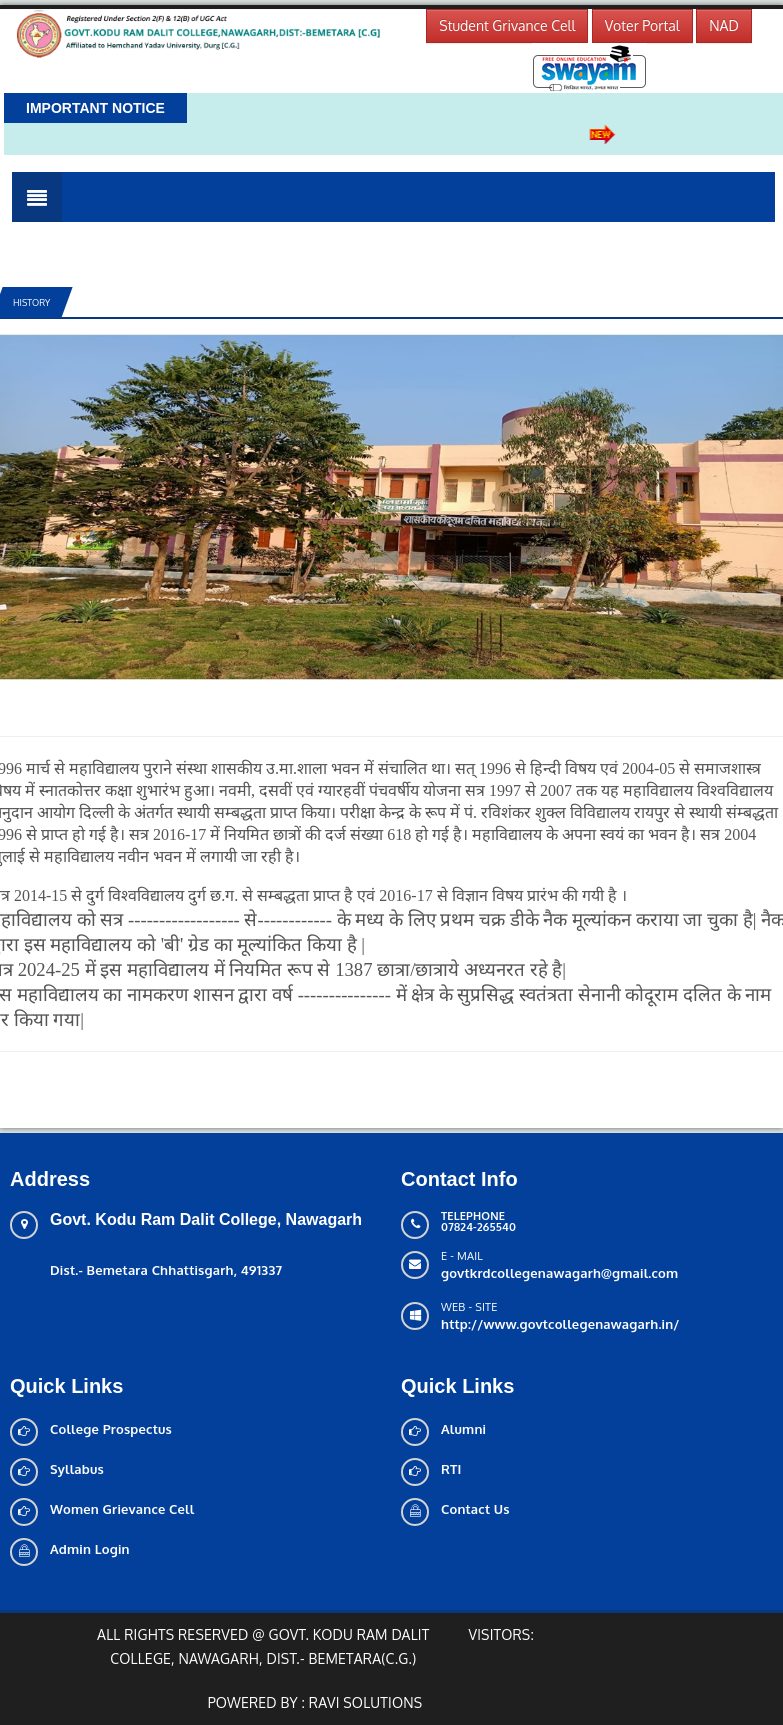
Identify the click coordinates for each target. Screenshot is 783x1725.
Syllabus (77, 1469)
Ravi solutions (366, 1702)
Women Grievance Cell (122, 1509)
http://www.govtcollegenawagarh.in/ (560, 1324)
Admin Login (90, 1549)
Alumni (463, 1429)
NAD (724, 25)
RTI (451, 1469)
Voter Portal (642, 25)
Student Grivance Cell (507, 25)
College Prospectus (111, 1429)
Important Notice (95, 108)
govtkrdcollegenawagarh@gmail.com (559, 1273)
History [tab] (31, 302)
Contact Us (475, 1509)
